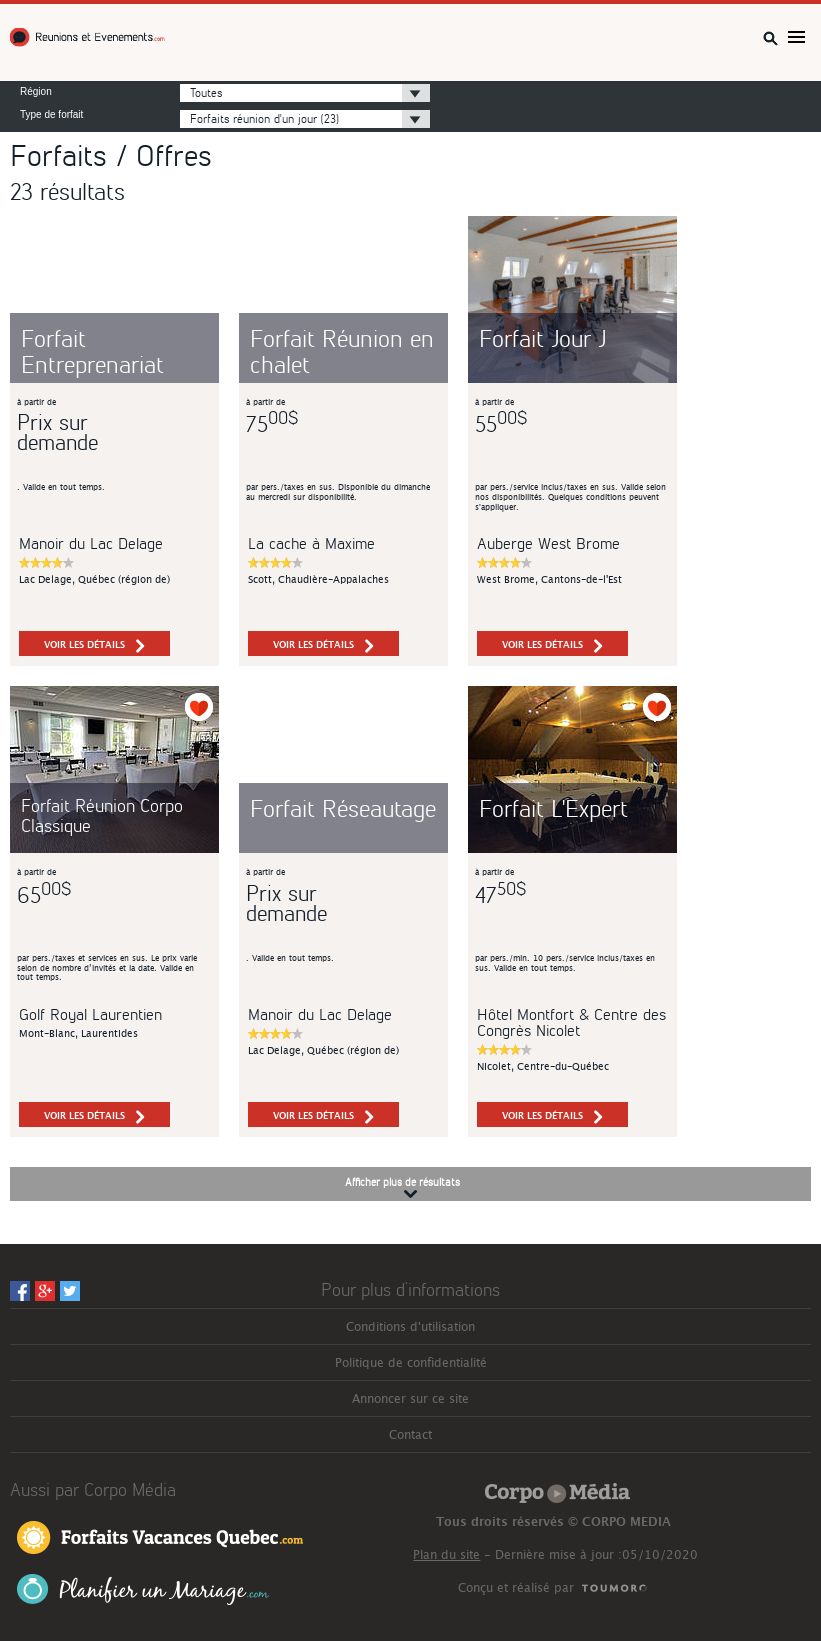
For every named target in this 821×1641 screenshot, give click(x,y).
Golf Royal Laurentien (90, 1013)
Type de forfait (51, 115)
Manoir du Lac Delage (91, 542)
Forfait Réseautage (343, 807)
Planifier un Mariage (143, 1589)
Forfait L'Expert (553, 807)
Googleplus (45, 1291)
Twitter (70, 1291)
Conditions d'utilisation (410, 1327)
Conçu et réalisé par (516, 1588)
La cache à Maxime (311, 542)
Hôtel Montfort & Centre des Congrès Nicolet (571, 1021)
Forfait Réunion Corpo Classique (102, 814)
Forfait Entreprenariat (92, 350)
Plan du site (446, 1555)
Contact (410, 1435)
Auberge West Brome (548, 542)
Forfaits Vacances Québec (160, 1536)
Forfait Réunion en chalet (342, 350)
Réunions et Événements (90, 38)
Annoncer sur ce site (410, 1399)
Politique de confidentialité (411, 1363)
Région (36, 92)
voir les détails (94, 646)
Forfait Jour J (542, 337)
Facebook (20, 1291)
